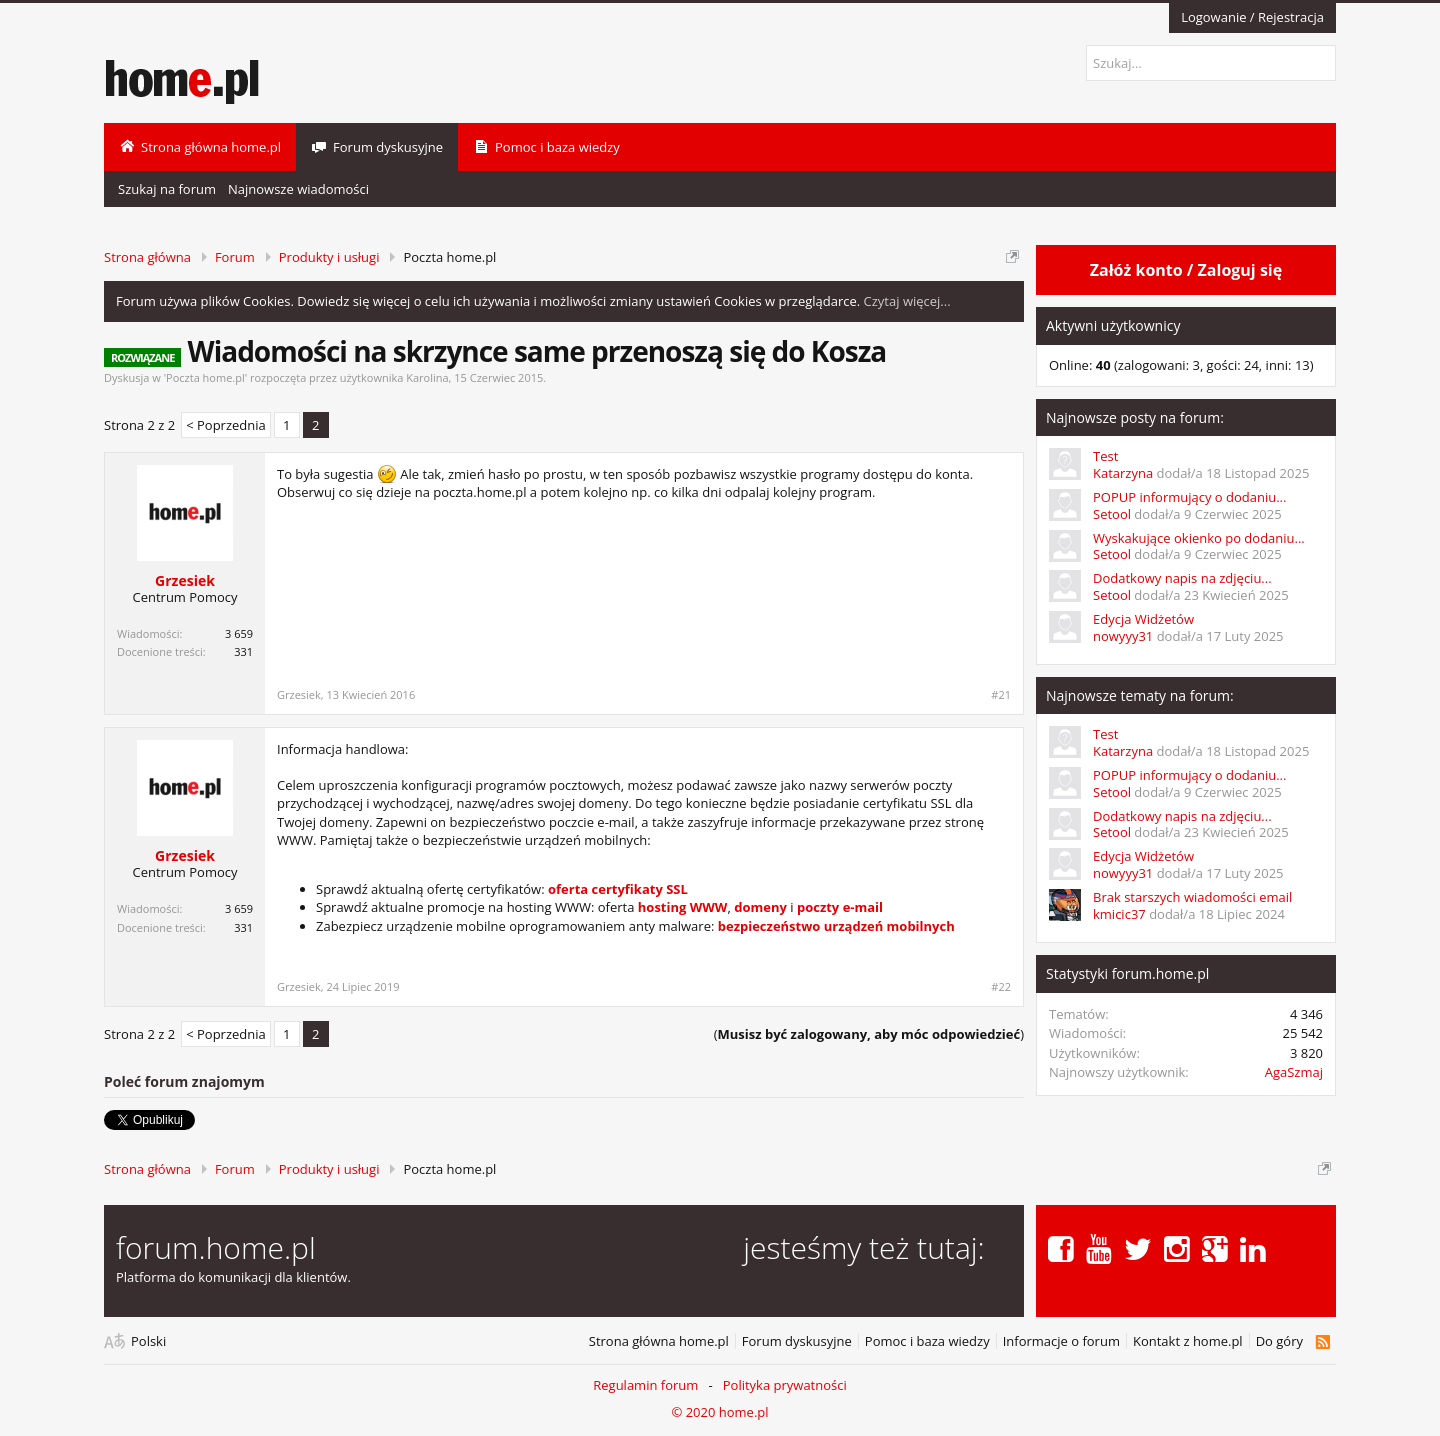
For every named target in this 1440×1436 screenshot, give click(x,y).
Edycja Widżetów (1143, 619)
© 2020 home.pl (719, 1412)
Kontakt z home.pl (1188, 1341)
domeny (760, 907)
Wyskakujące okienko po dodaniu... (1199, 538)
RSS (1322, 1342)
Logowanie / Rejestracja (1252, 17)
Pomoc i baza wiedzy (927, 1341)
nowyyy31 (1123, 636)
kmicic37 (1119, 914)
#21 (1001, 695)
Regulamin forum (645, 1385)
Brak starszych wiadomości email (1192, 897)
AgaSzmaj (1294, 1072)
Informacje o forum (1061, 1341)
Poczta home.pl (205, 377)
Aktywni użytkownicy (1113, 325)
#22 (1001, 987)
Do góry (1279, 1341)
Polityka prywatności (785, 1385)
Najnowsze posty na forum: (1135, 417)
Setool (1112, 514)
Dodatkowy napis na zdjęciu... (1182, 578)
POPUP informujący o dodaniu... (1189, 497)
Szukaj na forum (167, 189)
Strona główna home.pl (659, 1341)
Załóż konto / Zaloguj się (1186, 270)
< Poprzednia (226, 425)
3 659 (239, 633)
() (869, 1034)
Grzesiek (185, 580)
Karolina (427, 377)
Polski (148, 1341)
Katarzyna (1123, 473)
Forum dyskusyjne (797, 1341)
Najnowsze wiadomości (298, 189)
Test (1105, 456)
